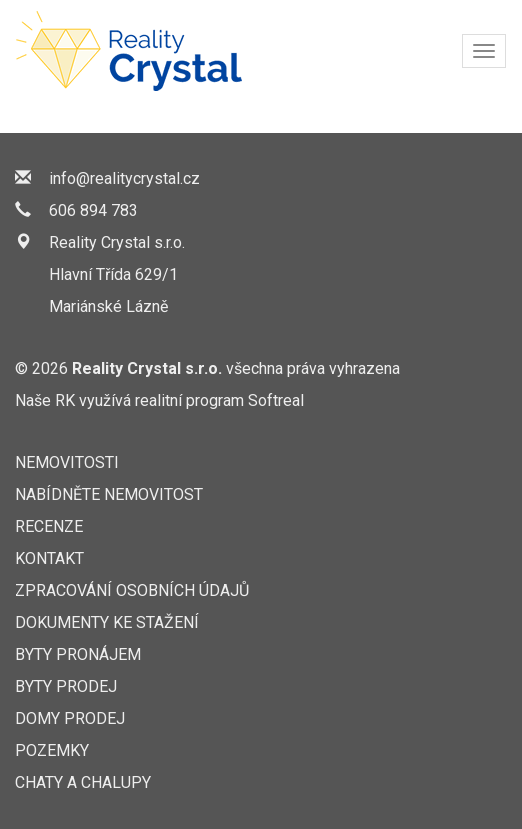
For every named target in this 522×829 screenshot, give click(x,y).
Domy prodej (70, 718)
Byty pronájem (78, 654)
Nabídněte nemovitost (109, 494)
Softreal (276, 400)
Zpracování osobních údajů (132, 590)
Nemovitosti (67, 462)
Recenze (49, 526)
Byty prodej (66, 686)
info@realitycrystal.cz (124, 178)
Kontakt (49, 558)
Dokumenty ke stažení (107, 622)
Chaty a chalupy (83, 782)
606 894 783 (93, 210)
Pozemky (52, 750)
